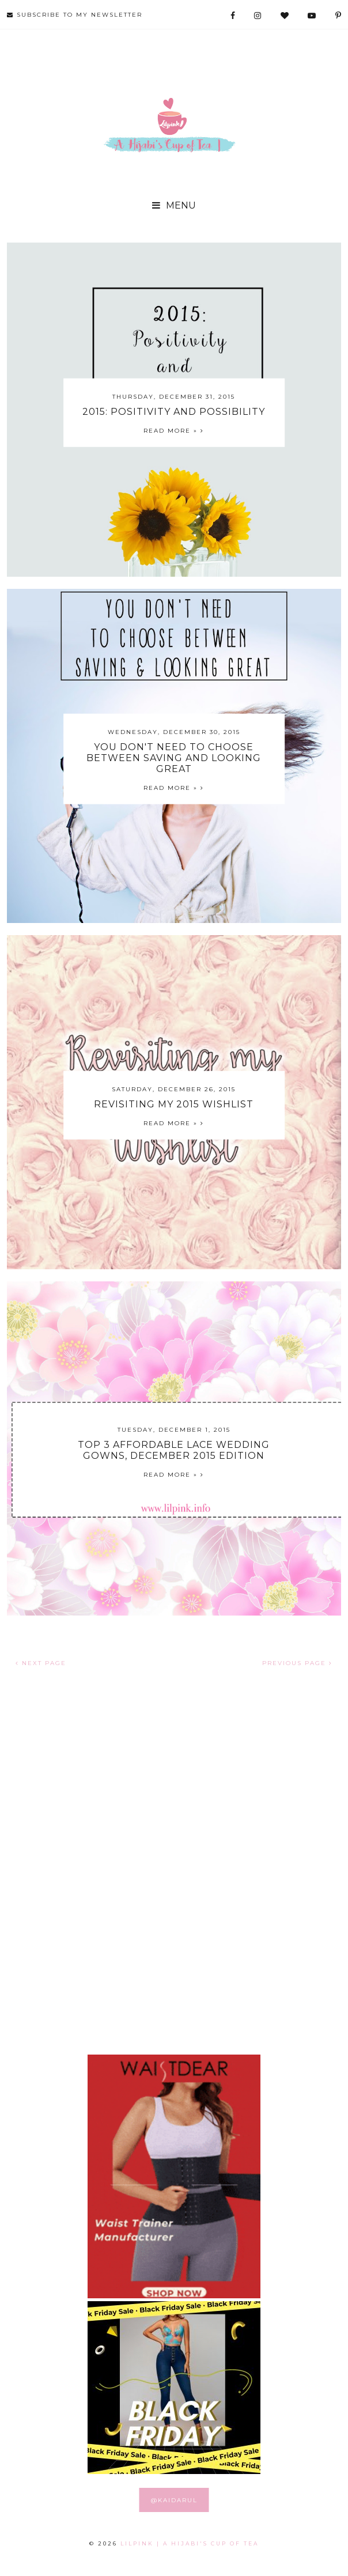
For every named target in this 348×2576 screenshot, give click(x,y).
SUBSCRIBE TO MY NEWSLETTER (74, 14)
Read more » (173, 430)
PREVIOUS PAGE (297, 1663)
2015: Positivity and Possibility (173, 411)
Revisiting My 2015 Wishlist (174, 1104)
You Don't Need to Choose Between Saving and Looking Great (173, 758)
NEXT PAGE (41, 1663)
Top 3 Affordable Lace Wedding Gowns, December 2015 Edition (174, 1450)
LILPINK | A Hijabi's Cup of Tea (189, 2543)
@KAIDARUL (174, 2500)
